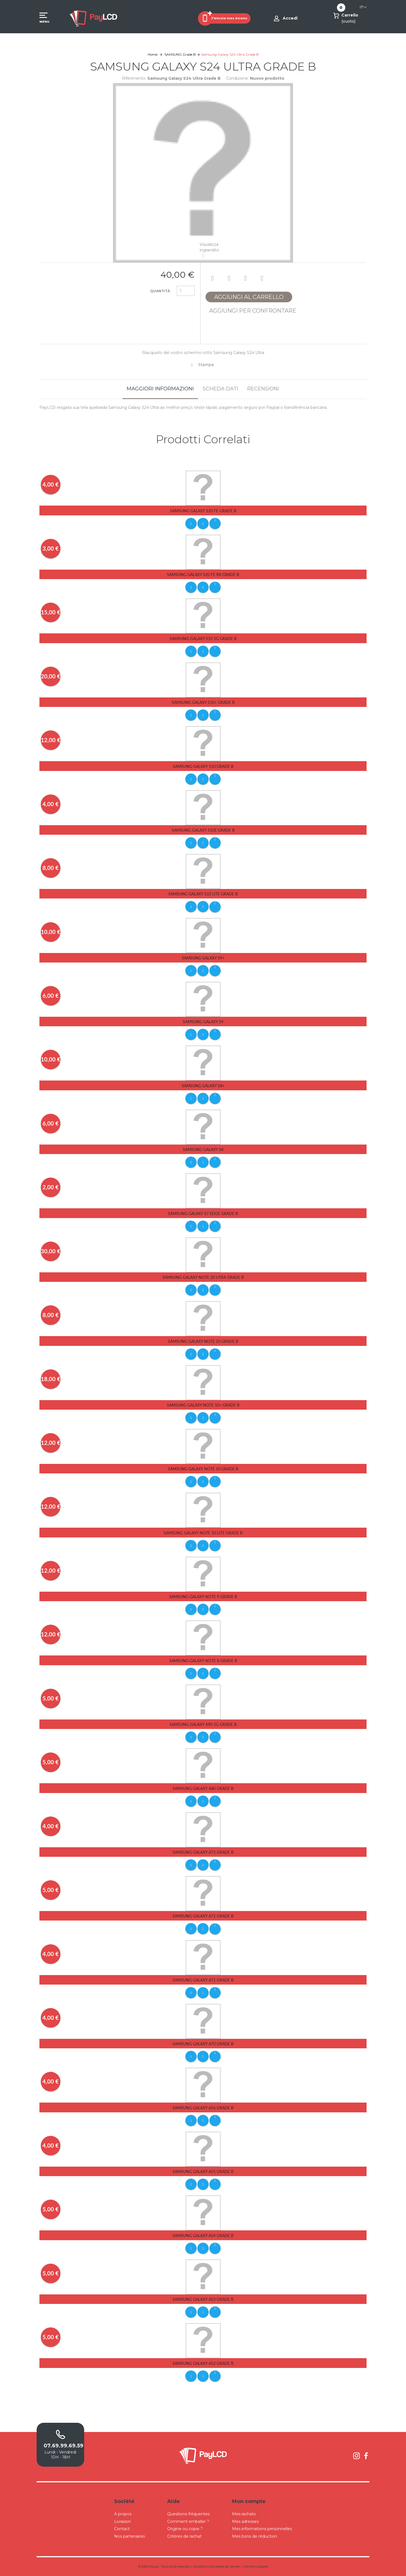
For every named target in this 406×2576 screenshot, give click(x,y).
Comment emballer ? (188, 2521)
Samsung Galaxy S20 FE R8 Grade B (203, 574)
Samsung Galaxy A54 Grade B (203, 2235)
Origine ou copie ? (185, 2528)
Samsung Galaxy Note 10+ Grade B (203, 1405)
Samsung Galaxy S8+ (203, 1085)
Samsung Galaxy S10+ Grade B (203, 702)
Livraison (122, 2521)
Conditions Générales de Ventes (216, 2566)
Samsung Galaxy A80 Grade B (203, 1788)
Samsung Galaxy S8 (203, 1149)
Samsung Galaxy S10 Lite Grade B (203, 893)
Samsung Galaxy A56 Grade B (203, 2107)
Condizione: (237, 78)
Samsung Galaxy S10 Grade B (203, 766)
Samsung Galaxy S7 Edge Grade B (203, 1213)
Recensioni (263, 389)
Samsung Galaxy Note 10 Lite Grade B (203, 1532)
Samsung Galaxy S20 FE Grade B (203, 510)
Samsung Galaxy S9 (203, 1021)
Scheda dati (220, 389)
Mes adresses (245, 2521)
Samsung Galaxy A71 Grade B (203, 1980)
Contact (122, 2528)
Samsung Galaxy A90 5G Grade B (203, 1724)
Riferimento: (134, 78)
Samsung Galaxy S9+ (203, 958)
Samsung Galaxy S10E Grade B (203, 830)
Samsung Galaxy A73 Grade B (203, 1852)
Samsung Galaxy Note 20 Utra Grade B (203, 1277)
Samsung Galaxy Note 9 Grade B (203, 1596)
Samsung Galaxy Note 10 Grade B (203, 1468)
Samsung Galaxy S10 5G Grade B (203, 638)
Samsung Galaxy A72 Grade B (203, 1916)
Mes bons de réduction (254, 2536)
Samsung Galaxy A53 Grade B (203, 2299)
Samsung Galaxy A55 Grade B (203, 2171)
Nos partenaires (129, 2536)
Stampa (206, 364)
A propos (122, 2513)
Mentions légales (255, 2566)
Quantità (160, 291)
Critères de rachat (184, 2536)
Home (152, 54)
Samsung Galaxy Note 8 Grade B (203, 1660)
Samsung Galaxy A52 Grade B (203, 2363)
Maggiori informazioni (160, 389)
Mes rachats (244, 2513)
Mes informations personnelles (262, 2528)
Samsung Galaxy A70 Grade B (203, 2043)
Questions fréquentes (188, 2513)
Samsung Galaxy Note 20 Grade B (203, 1341)
